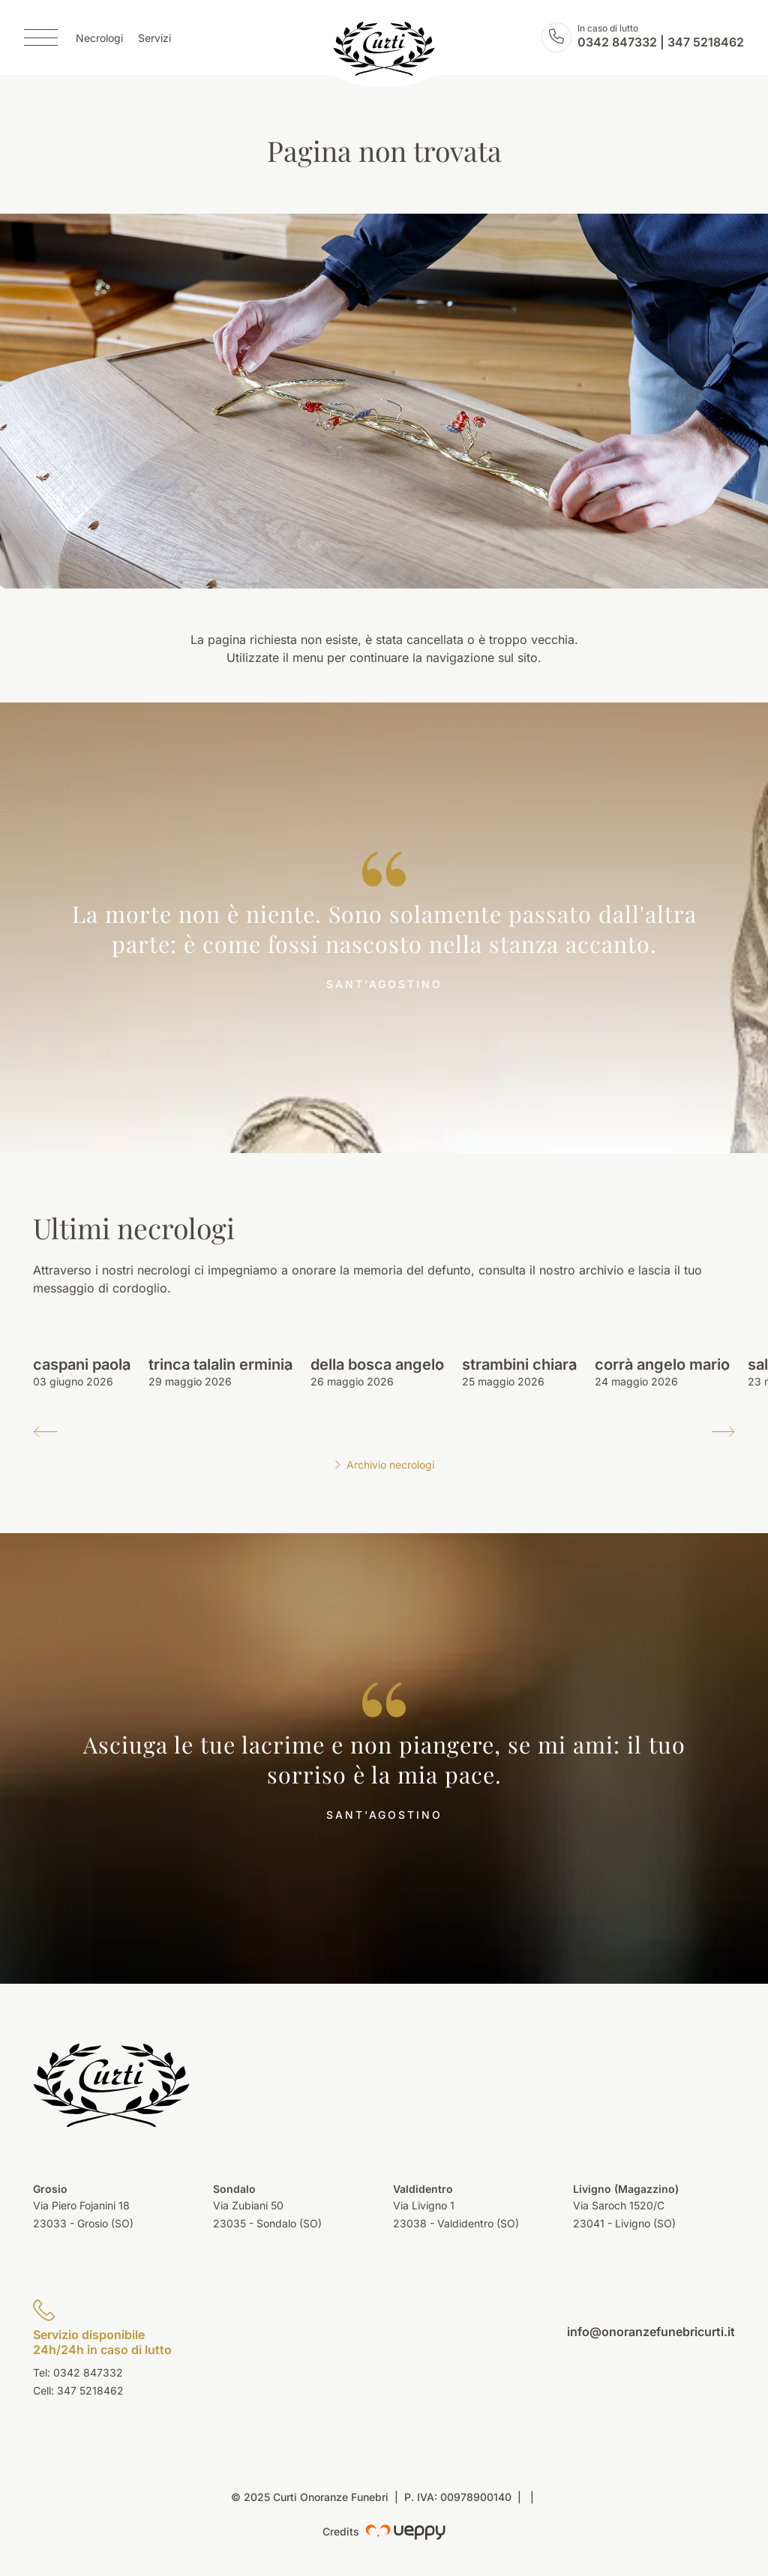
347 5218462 (706, 41)
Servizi (154, 37)
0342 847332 (617, 41)
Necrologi (99, 37)
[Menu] (41, 37)
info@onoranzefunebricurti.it (651, 2331)
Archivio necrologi (384, 1464)
